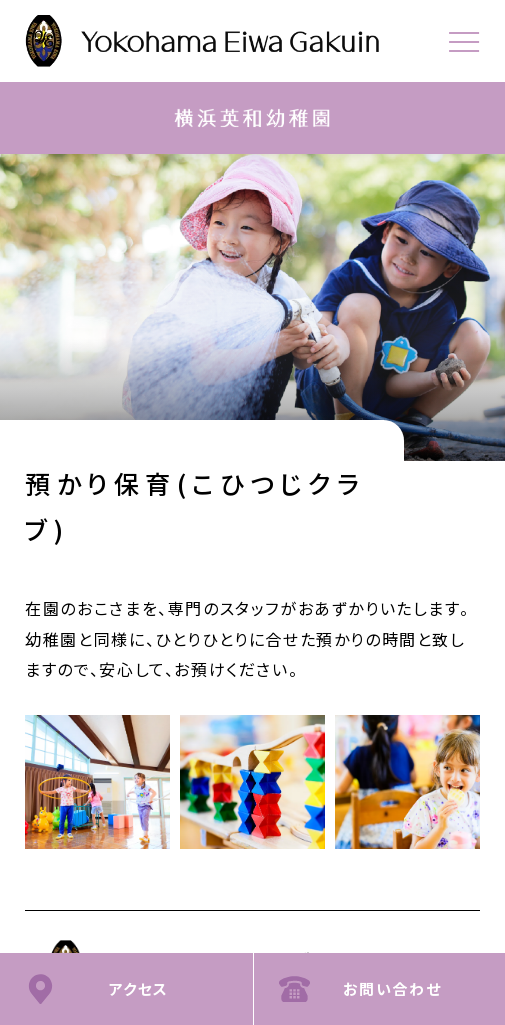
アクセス (139, 988)
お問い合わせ (392, 988)
